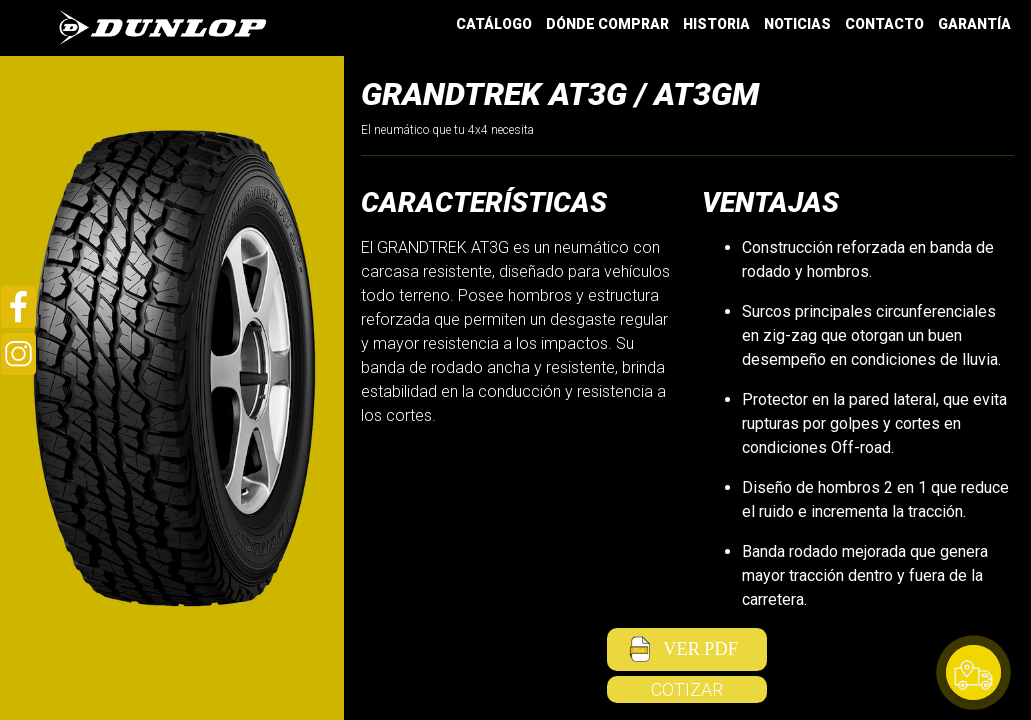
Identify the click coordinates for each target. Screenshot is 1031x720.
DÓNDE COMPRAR (607, 24)
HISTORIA (716, 24)
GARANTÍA (974, 24)
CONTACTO (884, 24)
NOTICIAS (797, 24)
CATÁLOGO (494, 24)
